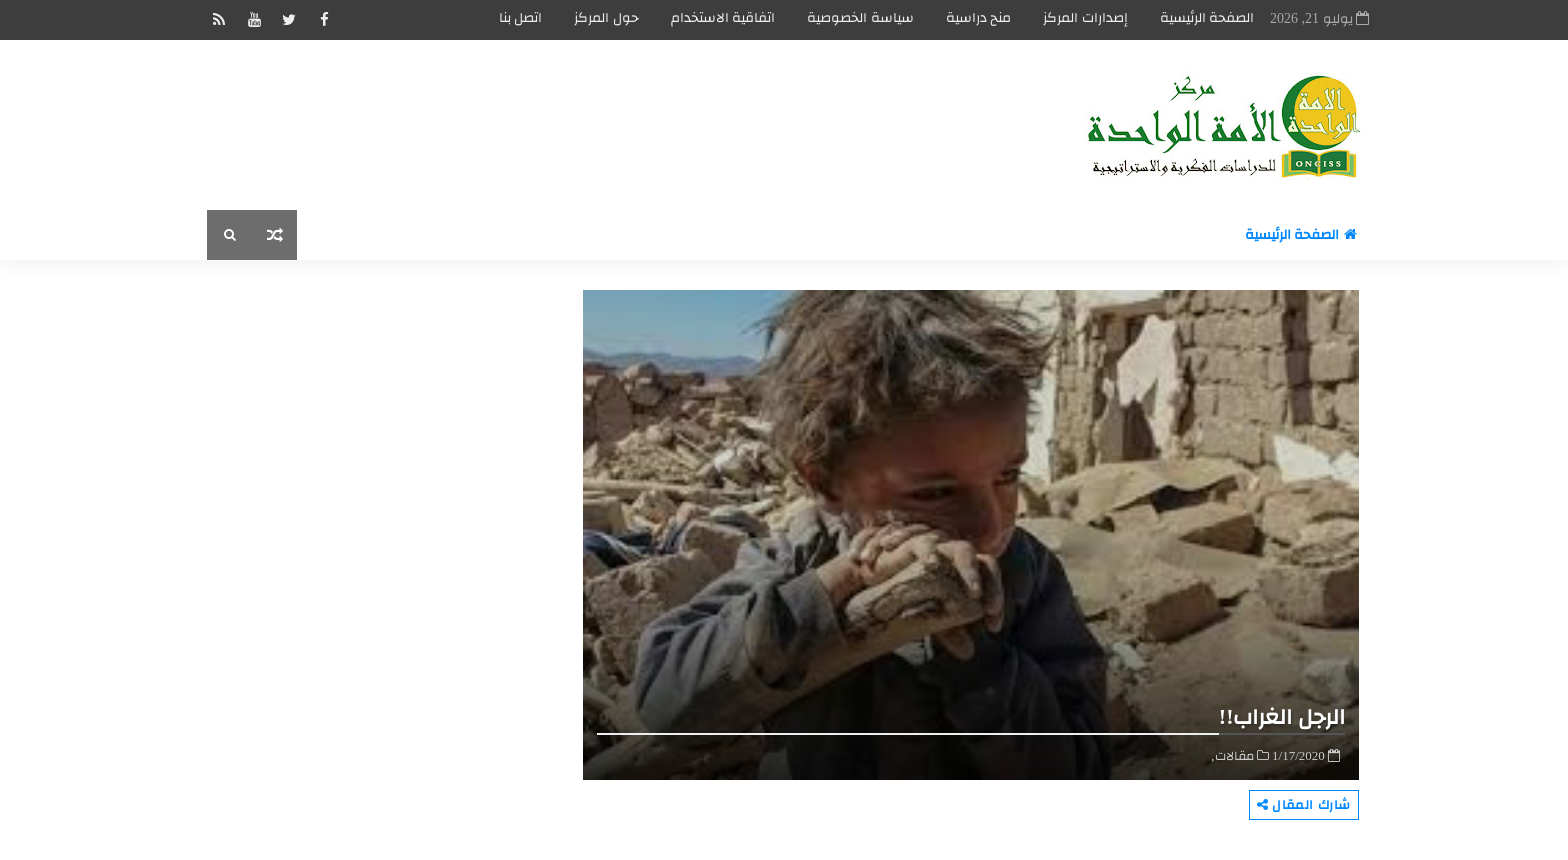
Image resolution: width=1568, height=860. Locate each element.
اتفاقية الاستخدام (723, 17)
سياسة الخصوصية (860, 17)
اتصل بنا (521, 17)
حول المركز (606, 17)
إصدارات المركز (1085, 17)
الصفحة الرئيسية (1207, 17)
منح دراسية (979, 17)
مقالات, (1232, 755)
